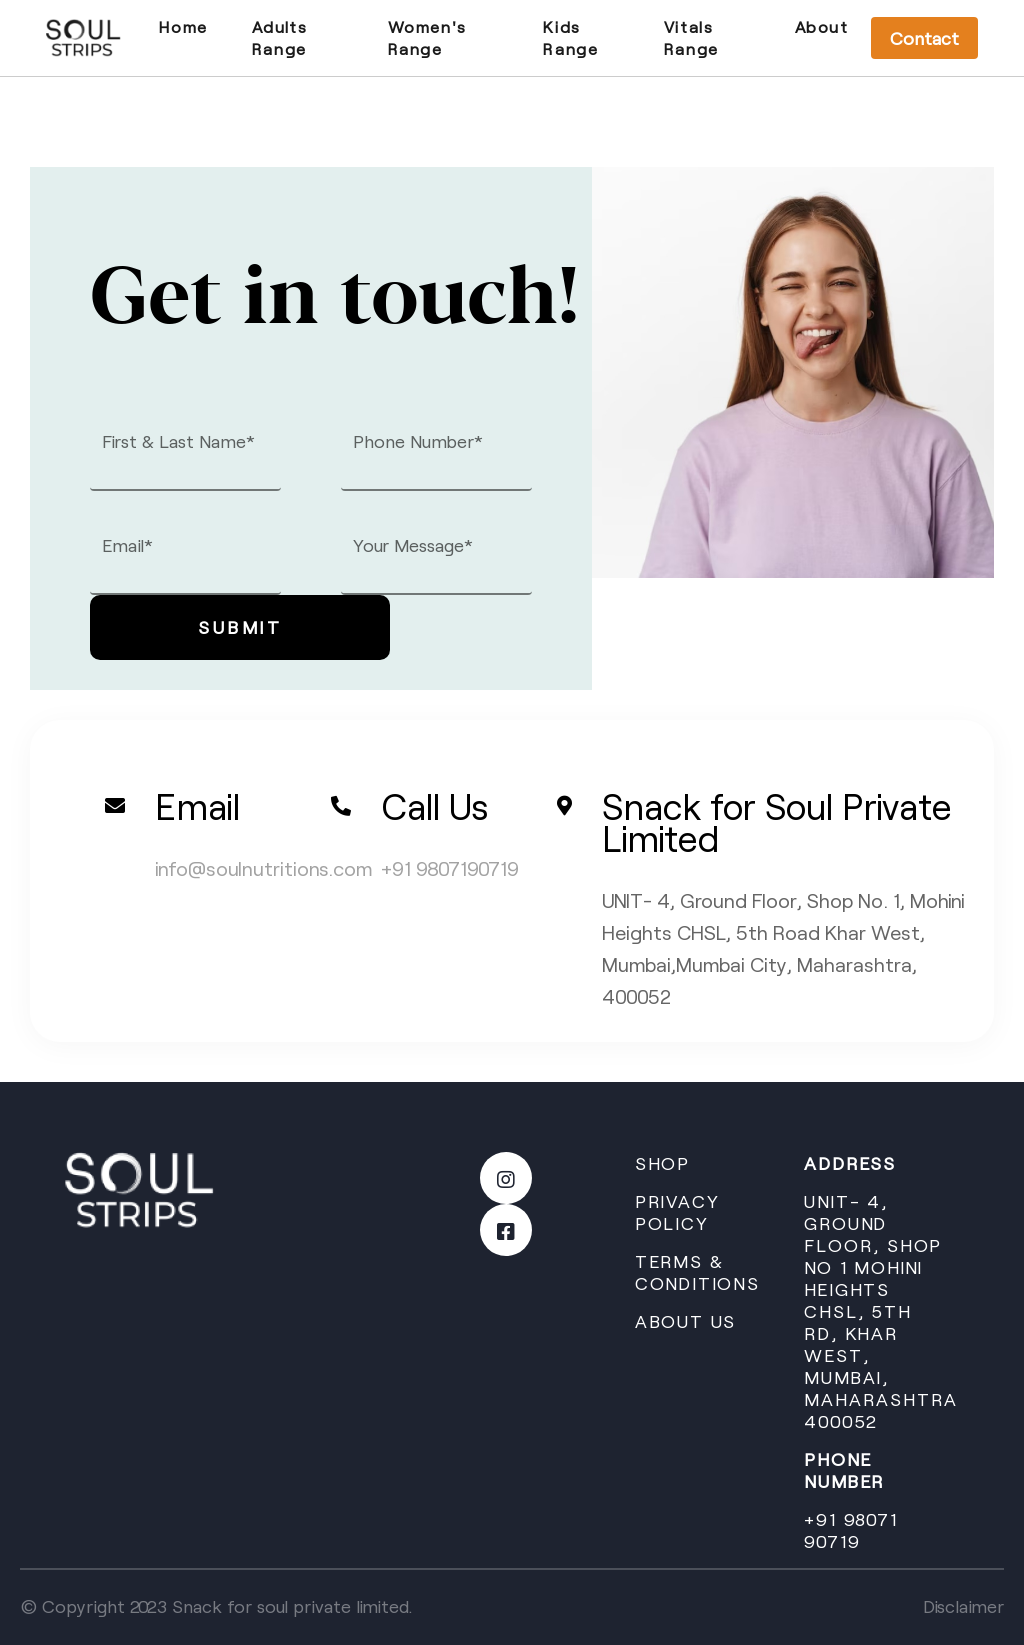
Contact (924, 38)
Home (183, 26)
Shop (662, 1163)
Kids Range (570, 37)
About (822, 26)
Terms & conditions (697, 1272)
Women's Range (427, 37)
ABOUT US (685, 1321)
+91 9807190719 (450, 868)
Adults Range (280, 37)
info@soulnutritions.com (264, 868)
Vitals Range (691, 37)
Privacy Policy (677, 1212)
